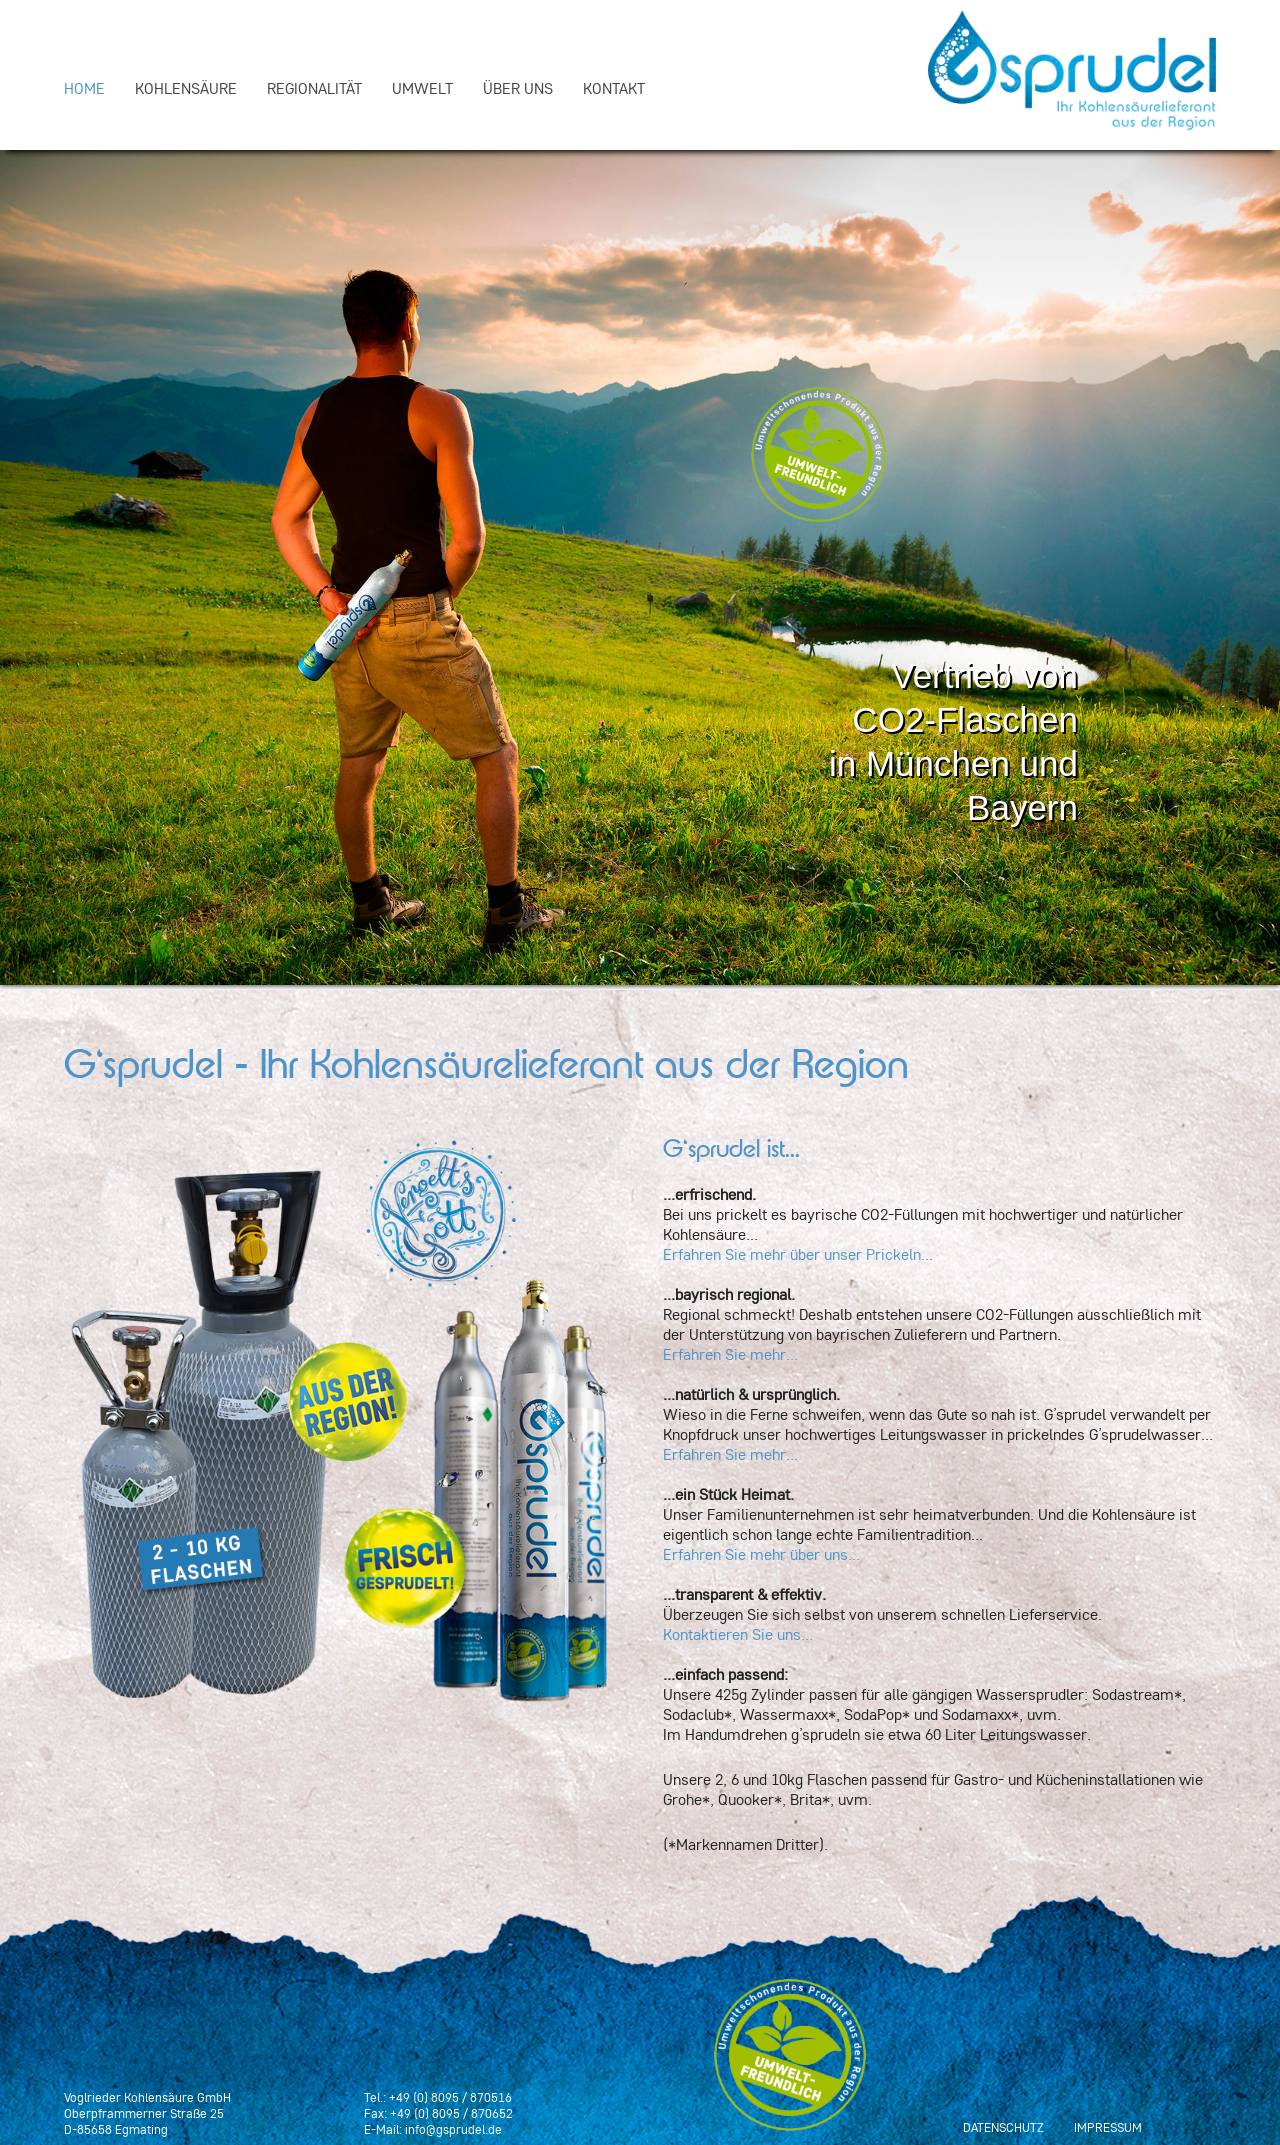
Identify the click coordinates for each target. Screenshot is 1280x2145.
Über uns (518, 88)
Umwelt (422, 88)
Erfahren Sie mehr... (730, 1354)
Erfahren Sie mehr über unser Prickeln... (798, 1254)
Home (84, 88)
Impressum (1108, 2127)
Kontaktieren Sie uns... (738, 1634)
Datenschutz (1003, 2127)
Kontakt (614, 88)
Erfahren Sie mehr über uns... (761, 1554)
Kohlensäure (186, 88)
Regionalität (314, 88)
